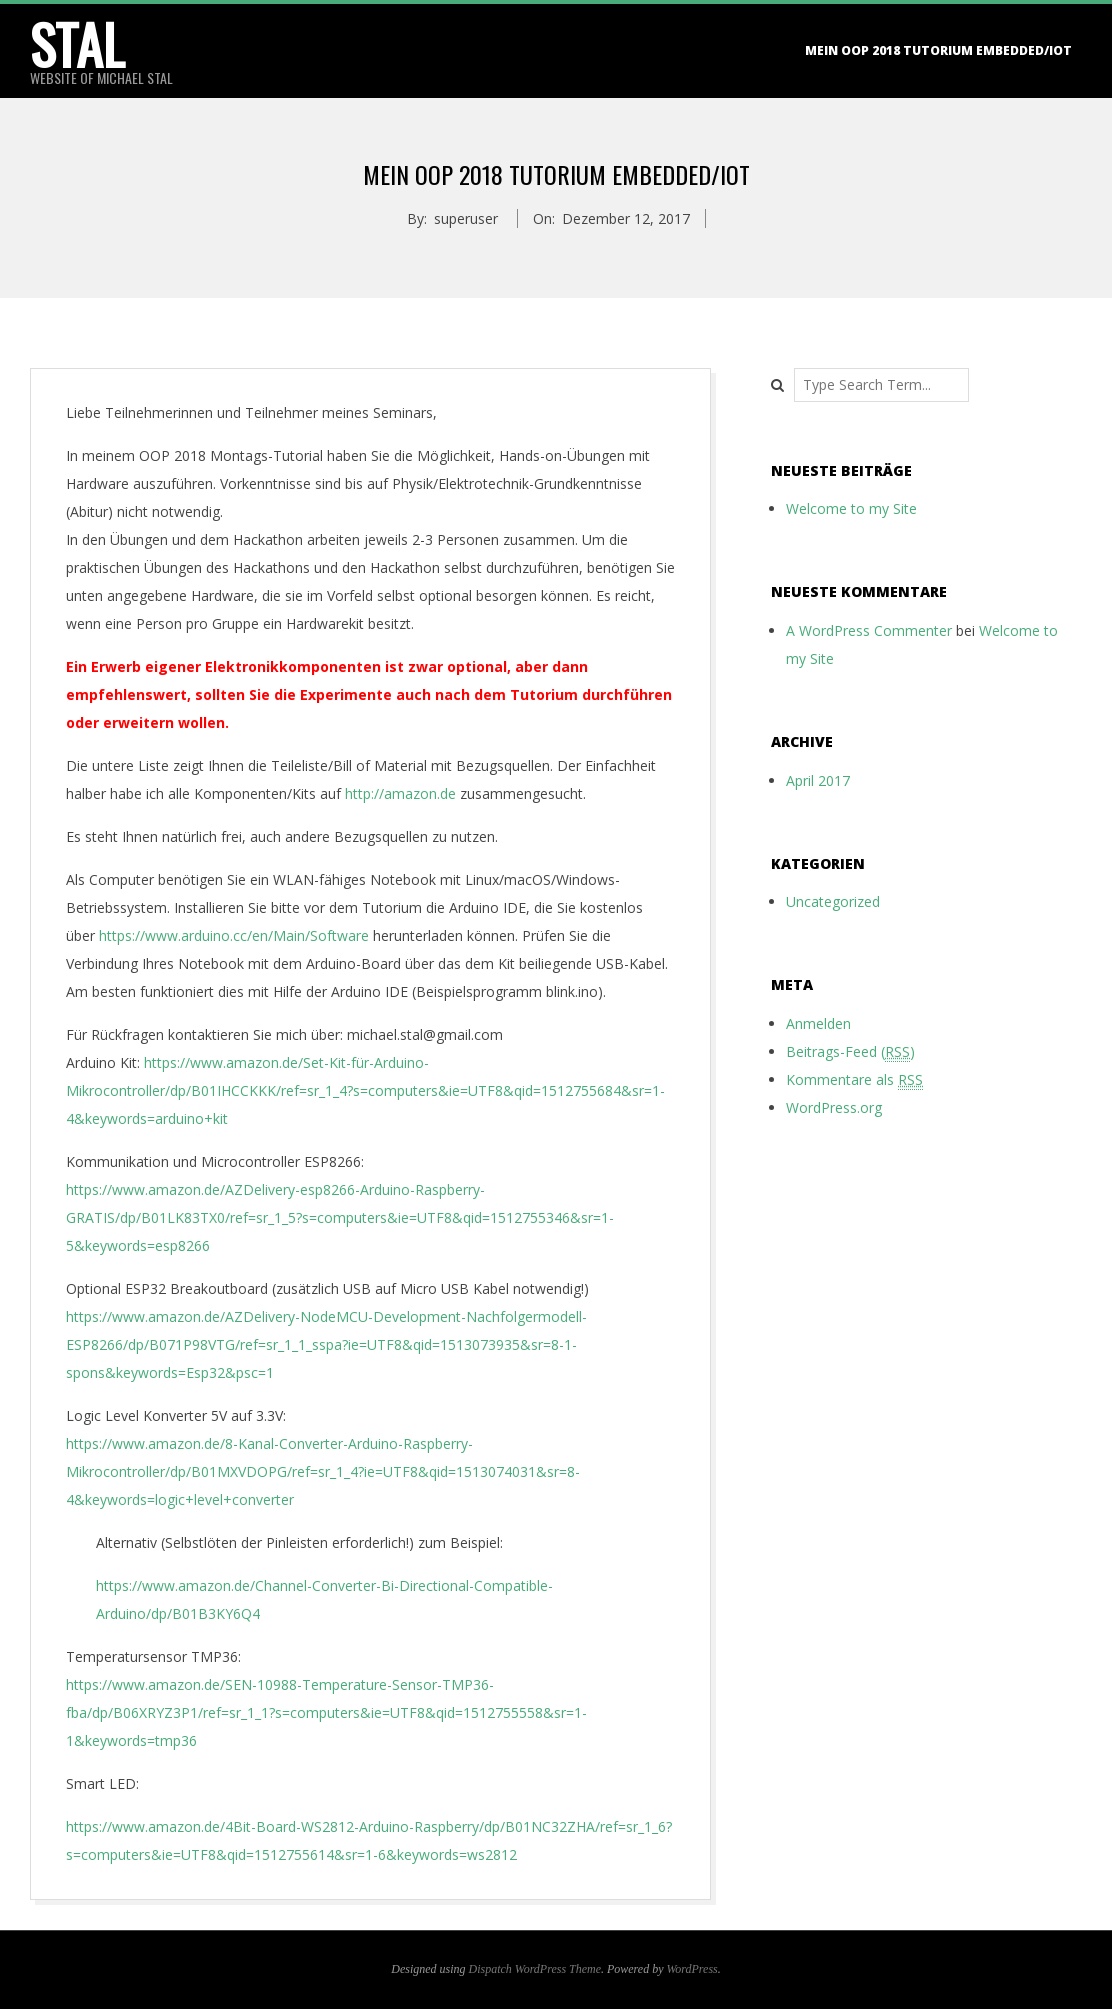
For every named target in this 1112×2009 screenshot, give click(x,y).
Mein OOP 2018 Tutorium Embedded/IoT (938, 50)
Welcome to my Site (851, 508)
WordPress (691, 1969)
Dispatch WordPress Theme (535, 1969)
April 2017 (818, 780)
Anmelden (818, 1023)
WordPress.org (834, 1107)
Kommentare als (854, 1080)
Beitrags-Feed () (850, 1052)
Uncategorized (833, 901)
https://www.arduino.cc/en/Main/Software (234, 935)
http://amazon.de (400, 793)
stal (77, 44)
